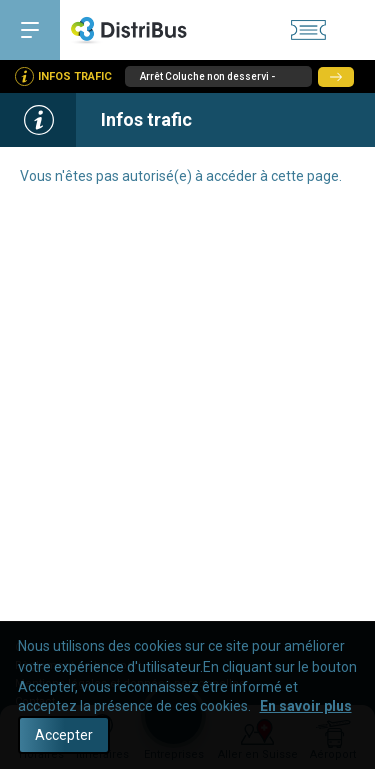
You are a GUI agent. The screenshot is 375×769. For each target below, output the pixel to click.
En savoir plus (306, 706)
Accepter (64, 735)
